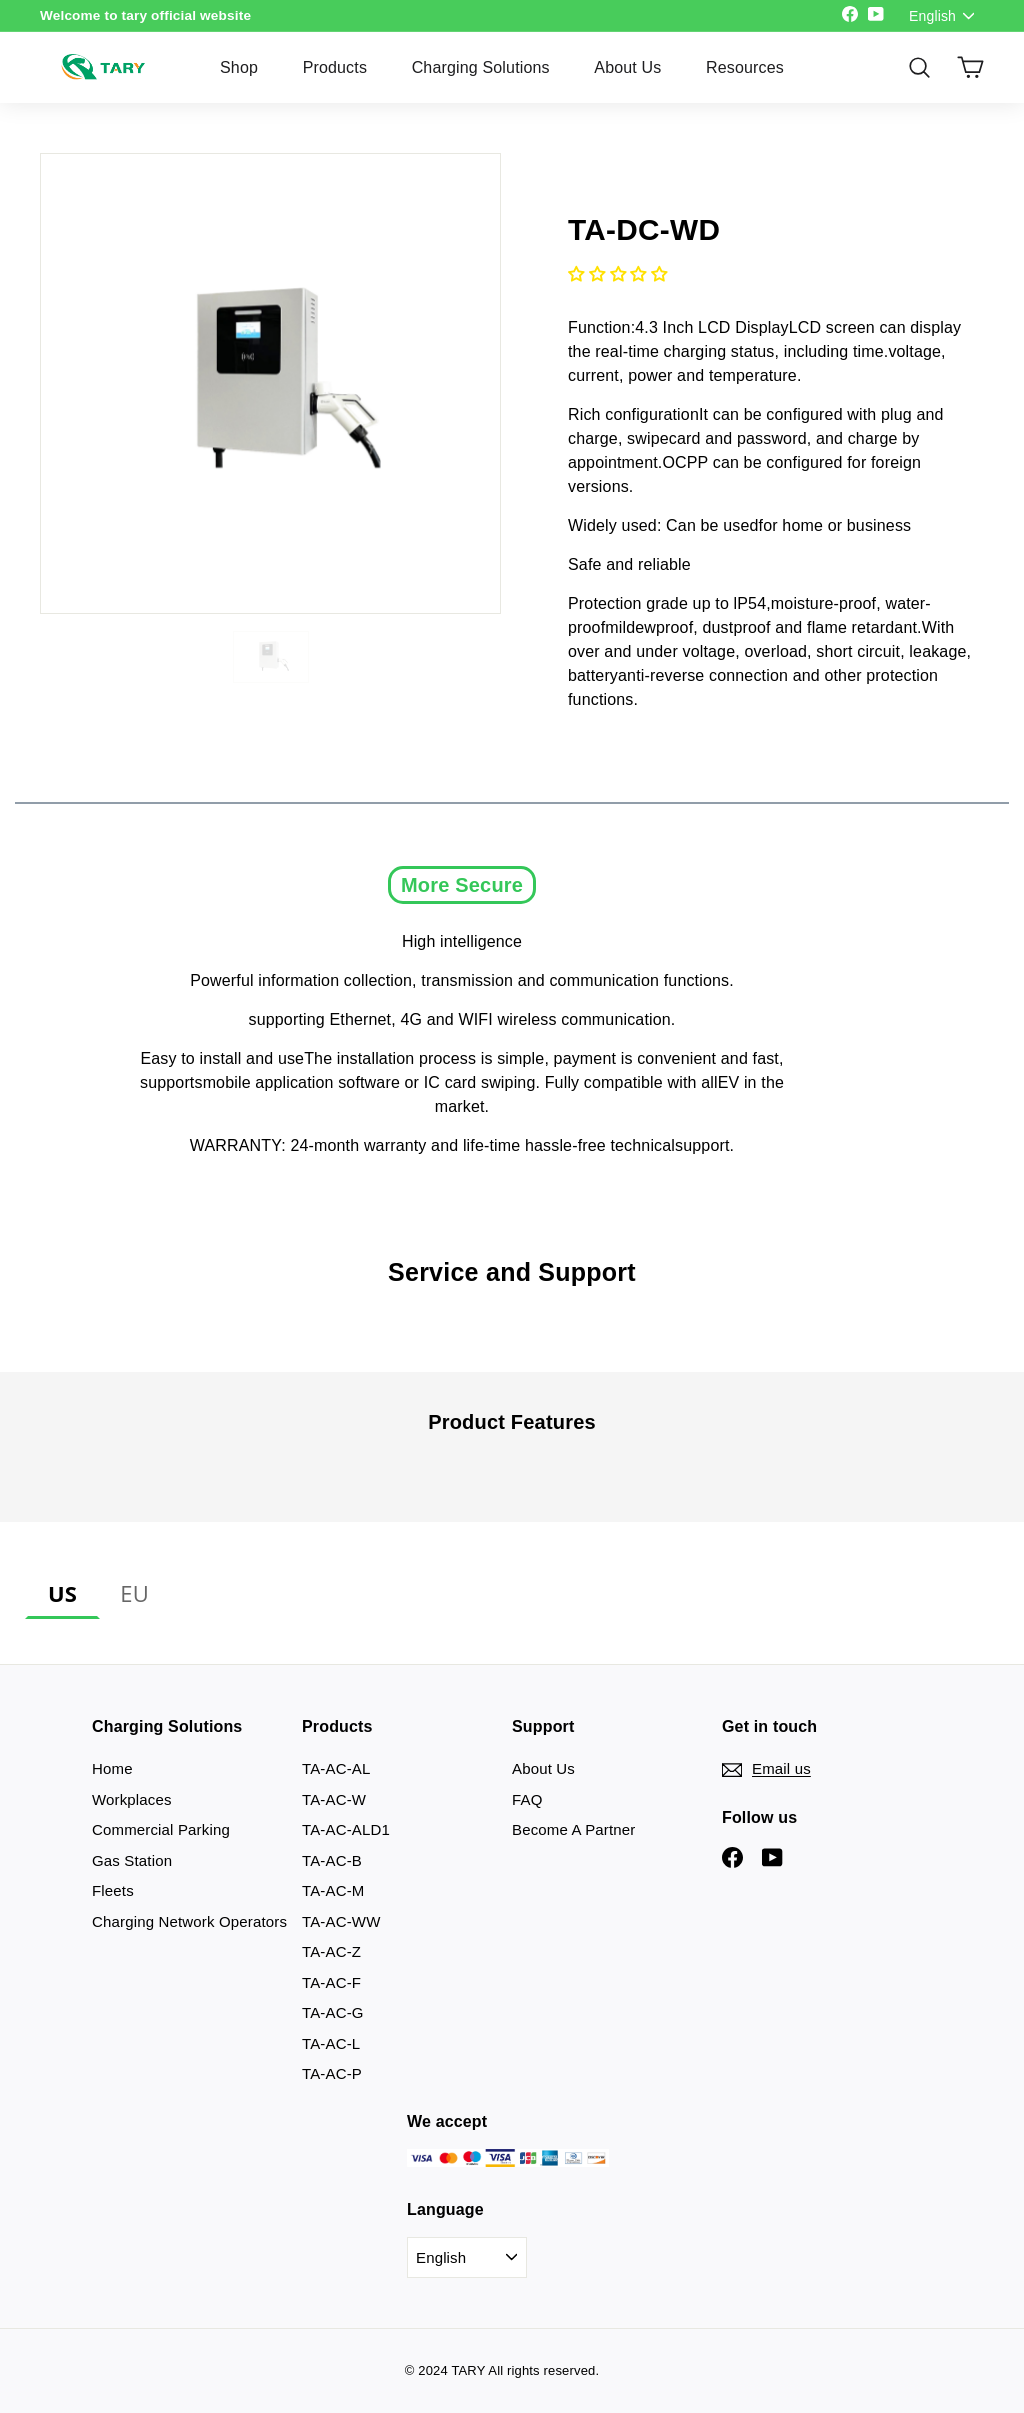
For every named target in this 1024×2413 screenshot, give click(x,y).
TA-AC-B (332, 1860)
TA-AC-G (333, 2012)
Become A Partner (573, 1829)
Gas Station (132, 1860)
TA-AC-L (331, 2043)
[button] (617, 274)
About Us (627, 67)
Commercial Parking (161, 1829)
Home (112, 1768)
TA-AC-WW (341, 1921)
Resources (745, 67)
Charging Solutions (481, 67)
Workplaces (132, 1799)
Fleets (113, 1890)
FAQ (527, 1799)
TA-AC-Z (331, 1951)
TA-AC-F (331, 1982)
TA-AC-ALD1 (346, 1829)
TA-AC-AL (336, 1768)
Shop (239, 67)
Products (335, 67)
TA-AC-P (332, 2073)
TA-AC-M (333, 1890)
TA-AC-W (334, 1799)
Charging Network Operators (189, 1921)
